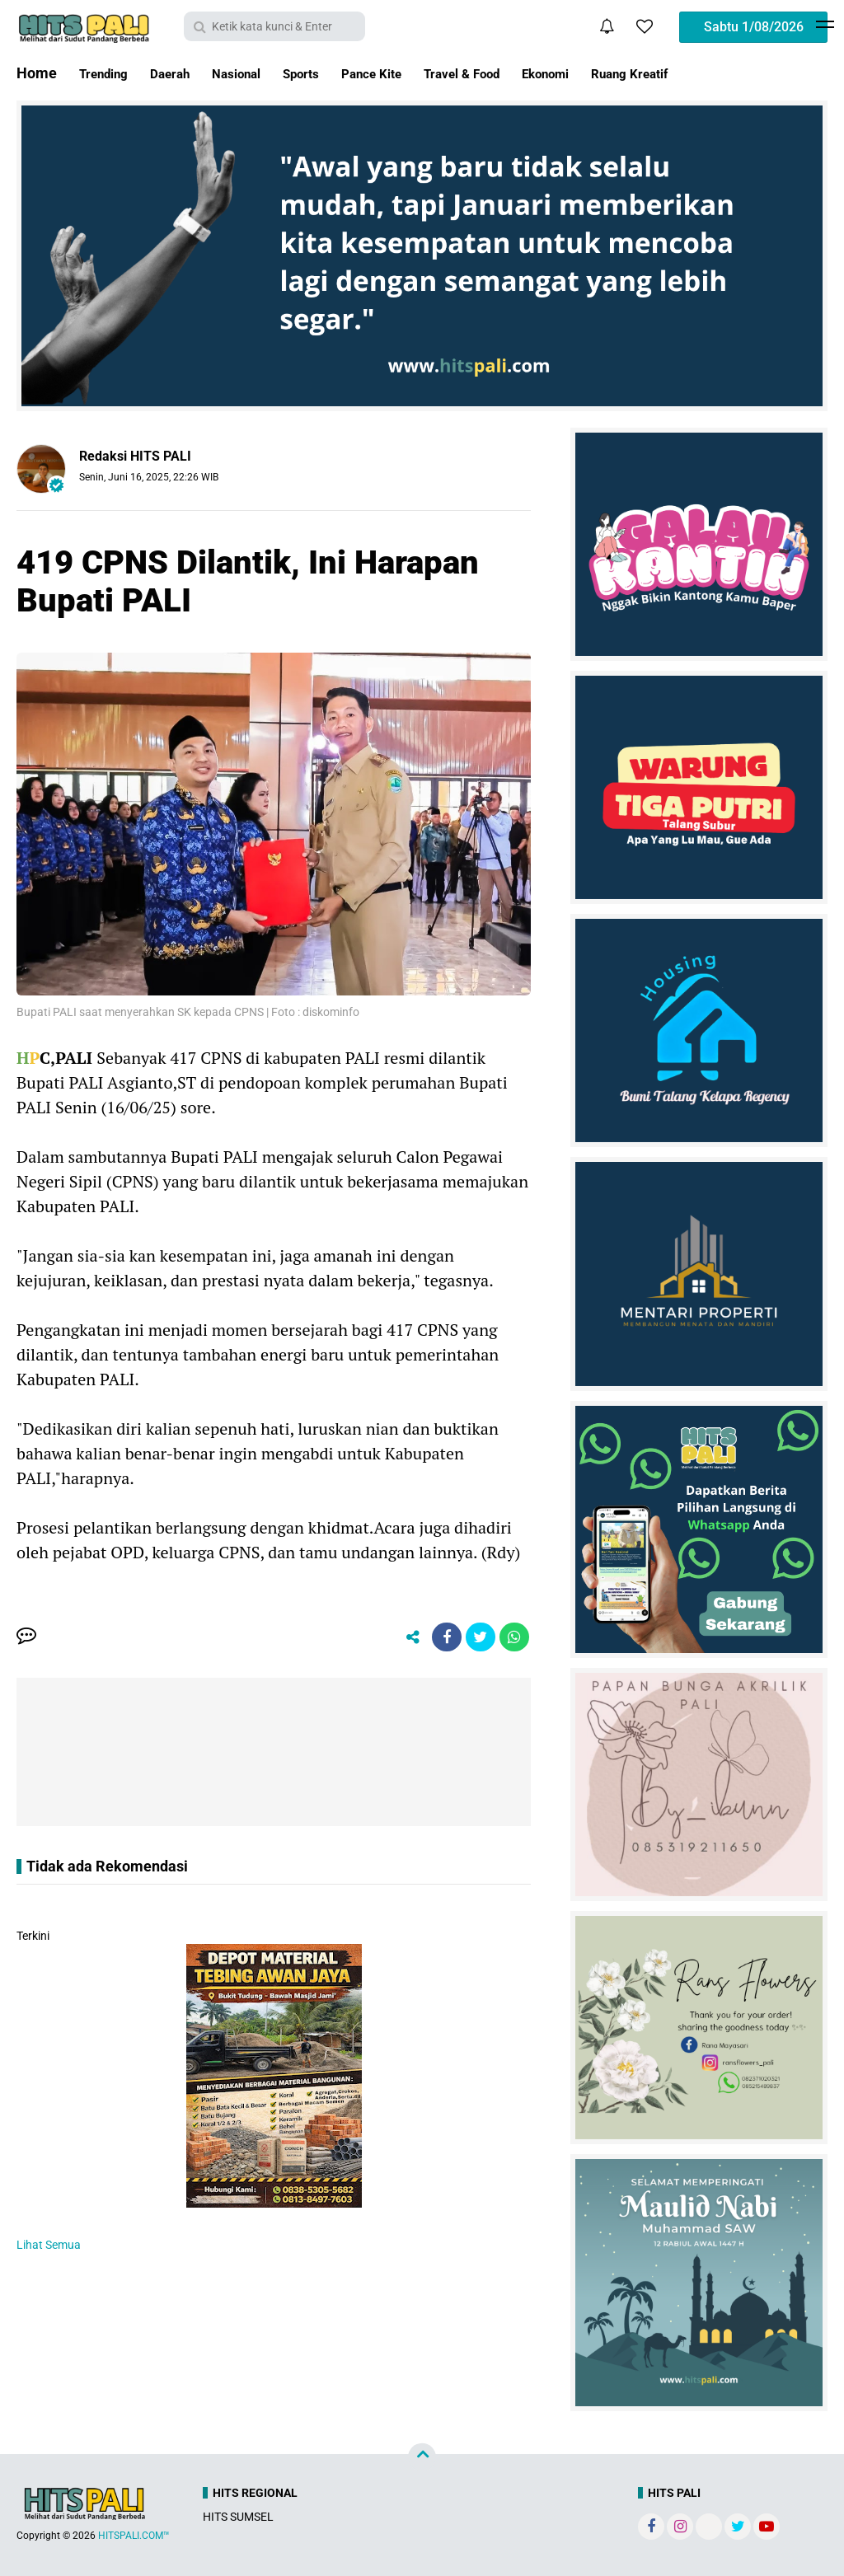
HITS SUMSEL (238, 2516)
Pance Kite (415, 73)
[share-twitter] (475, 1639)
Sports (335, 73)
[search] (274, 26)
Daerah (185, 73)
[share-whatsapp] (512, 1639)
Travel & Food (519, 73)
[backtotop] (422, 2457)
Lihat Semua (48, 2248)
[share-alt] (401, 1639)
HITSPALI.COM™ (134, 2535)
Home (36, 73)
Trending (108, 73)
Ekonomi (616, 73)
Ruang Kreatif (713, 73)
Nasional (261, 73)
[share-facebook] (438, 1639)
